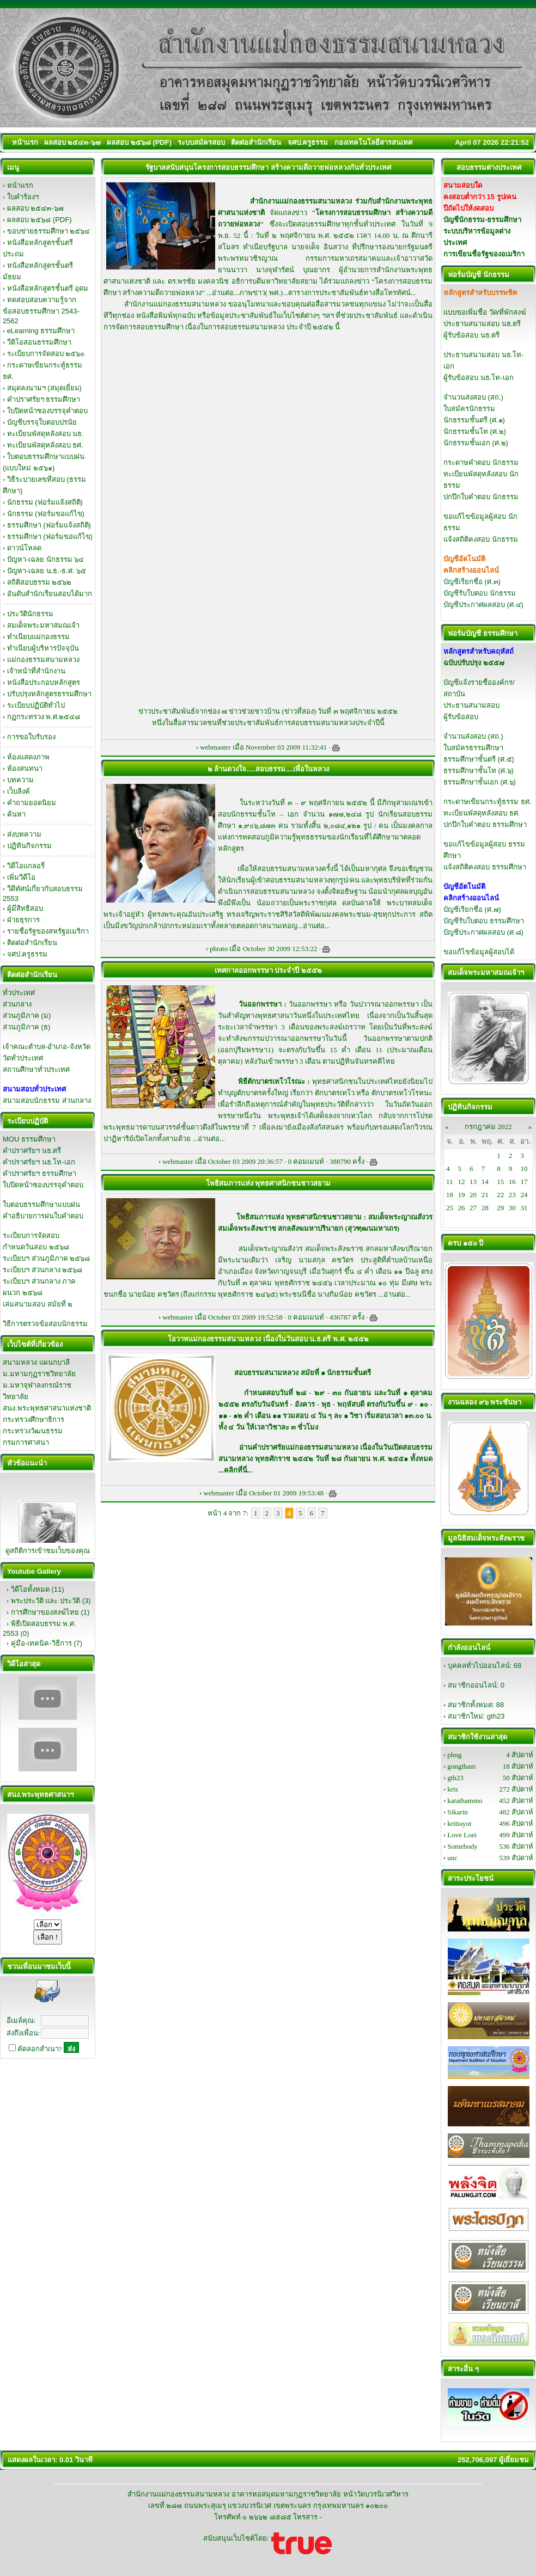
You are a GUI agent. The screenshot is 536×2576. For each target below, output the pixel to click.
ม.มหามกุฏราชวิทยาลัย (39, 1374)
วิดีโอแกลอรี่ (26, 866)
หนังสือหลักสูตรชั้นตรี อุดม (48, 288)
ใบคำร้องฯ (23, 197)
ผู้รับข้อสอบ (460, 717)
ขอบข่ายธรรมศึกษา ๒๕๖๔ (48, 231)
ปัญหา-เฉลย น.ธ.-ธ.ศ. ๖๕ (46, 571)
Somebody (462, 1846)
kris (452, 1789)
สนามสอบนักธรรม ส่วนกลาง (47, 1100)
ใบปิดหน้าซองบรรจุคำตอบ (47, 411)
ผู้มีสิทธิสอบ (25, 908)
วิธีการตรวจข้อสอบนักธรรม (45, 1324)
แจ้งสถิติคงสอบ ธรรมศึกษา (484, 867)
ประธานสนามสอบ (471, 705)
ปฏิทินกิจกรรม (29, 846)
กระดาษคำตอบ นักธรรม (481, 462)
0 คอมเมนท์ (306, 1161)
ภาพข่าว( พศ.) (261, 293)
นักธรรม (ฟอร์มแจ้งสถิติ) (45, 502)
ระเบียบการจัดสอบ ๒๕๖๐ (46, 353)
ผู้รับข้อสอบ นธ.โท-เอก (478, 377)
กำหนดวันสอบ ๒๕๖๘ (36, 1247)
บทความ (20, 780)
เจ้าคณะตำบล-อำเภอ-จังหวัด (46, 1046)
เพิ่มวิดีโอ (21, 877)
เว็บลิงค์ (18, 791)
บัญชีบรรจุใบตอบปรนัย (42, 422)
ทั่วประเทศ (19, 993)
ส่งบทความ (24, 834)
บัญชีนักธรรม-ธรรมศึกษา (482, 220)
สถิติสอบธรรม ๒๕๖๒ (39, 582)
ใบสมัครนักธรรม (469, 408)
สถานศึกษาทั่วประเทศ (36, 1069)
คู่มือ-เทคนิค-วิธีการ (41, 1643)
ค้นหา (16, 814)
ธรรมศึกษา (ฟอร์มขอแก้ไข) (50, 536)
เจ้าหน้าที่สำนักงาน (36, 671)
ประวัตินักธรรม (30, 614)
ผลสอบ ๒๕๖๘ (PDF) (39, 220)
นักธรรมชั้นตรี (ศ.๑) (474, 420)
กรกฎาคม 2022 (488, 1127)
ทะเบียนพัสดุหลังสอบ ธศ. (45, 445)
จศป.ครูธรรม (27, 954)
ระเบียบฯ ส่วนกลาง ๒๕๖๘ (42, 1270)
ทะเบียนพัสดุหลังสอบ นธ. (45, 434)
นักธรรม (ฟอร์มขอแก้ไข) (45, 514)
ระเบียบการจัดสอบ (31, 1235)
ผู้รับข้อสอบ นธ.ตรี (471, 335)
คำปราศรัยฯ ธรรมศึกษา (44, 399)
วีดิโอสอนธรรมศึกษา (39, 342)
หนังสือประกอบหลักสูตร (43, 682)
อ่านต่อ (223, 293)
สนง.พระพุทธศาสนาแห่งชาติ (47, 1408)
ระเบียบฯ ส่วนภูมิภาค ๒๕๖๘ (46, 1258)
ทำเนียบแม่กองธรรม (38, 637)
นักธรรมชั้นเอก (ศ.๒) (475, 443)
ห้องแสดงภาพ (28, 757)
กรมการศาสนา (26, 1442)
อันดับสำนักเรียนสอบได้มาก (49, 594)
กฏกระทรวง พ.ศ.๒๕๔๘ (44, 717)
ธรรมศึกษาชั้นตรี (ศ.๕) (478, 759)
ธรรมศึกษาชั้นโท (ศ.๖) (478, 770)
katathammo (464, 1800)
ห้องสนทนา (24, 768)
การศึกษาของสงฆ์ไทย (45, 1612)
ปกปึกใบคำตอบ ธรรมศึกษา (485, 824)
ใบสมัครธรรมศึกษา (473, 748)
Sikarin (457, 1812)
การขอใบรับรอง (31, 737)
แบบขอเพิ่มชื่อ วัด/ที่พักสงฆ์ (484, 312)
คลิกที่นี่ (235, 1470)
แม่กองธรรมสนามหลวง (43, 659)
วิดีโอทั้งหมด (30, 1589)
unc (452, 1858)
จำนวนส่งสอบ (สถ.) (473, 397)
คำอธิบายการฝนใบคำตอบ (43, 1216)
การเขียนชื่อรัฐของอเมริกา (484, 254)
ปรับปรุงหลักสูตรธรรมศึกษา (49, 694)
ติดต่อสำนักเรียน (32, 943)
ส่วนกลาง (17, 1004)
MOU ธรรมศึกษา (29, 1139)
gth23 (496, 1716)
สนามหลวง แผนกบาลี (36, 1362)
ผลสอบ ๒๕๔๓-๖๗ (35, 208)
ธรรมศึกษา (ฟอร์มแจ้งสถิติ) (49, 525)
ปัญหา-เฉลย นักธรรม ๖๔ (45, 559)
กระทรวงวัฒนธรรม (33, 1431)
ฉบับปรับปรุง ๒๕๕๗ (473, 663)
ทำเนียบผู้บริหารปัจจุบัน (43, 648)
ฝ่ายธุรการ (23, 920)
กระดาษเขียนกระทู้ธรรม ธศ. (487, 802)
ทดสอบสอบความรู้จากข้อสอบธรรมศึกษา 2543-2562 (41, 310)
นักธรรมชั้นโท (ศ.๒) (474, 431)
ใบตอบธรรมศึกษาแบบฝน (41, 1204)
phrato (219, 948)
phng (454, 1755)
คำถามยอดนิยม (31, 803)
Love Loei (462, 1835)
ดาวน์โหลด (24, 548)
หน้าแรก (20, 185)
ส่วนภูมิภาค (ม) (27, 1015)
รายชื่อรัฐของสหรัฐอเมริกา (48, 931)
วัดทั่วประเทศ (23, 1058)
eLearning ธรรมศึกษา (41, 331)
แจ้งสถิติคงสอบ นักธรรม (480, 539)
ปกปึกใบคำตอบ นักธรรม (481, 497)
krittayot (459, 1823)
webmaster (215, 747)
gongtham (461, 1766)
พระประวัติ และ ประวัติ (45, 1601)
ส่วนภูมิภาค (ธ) (26, 1027)
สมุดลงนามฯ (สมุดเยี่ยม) (44, 388)
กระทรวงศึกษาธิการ (33, 1419)
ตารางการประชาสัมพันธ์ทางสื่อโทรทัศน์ (349, 293)
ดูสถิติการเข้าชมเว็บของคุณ (47, 1551)
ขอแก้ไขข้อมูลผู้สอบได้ (478, 952)
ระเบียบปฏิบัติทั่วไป (36, 705)
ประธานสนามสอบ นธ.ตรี (482, 324)
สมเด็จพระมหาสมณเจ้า (43, 625)
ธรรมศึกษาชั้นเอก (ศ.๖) (479, 782)
